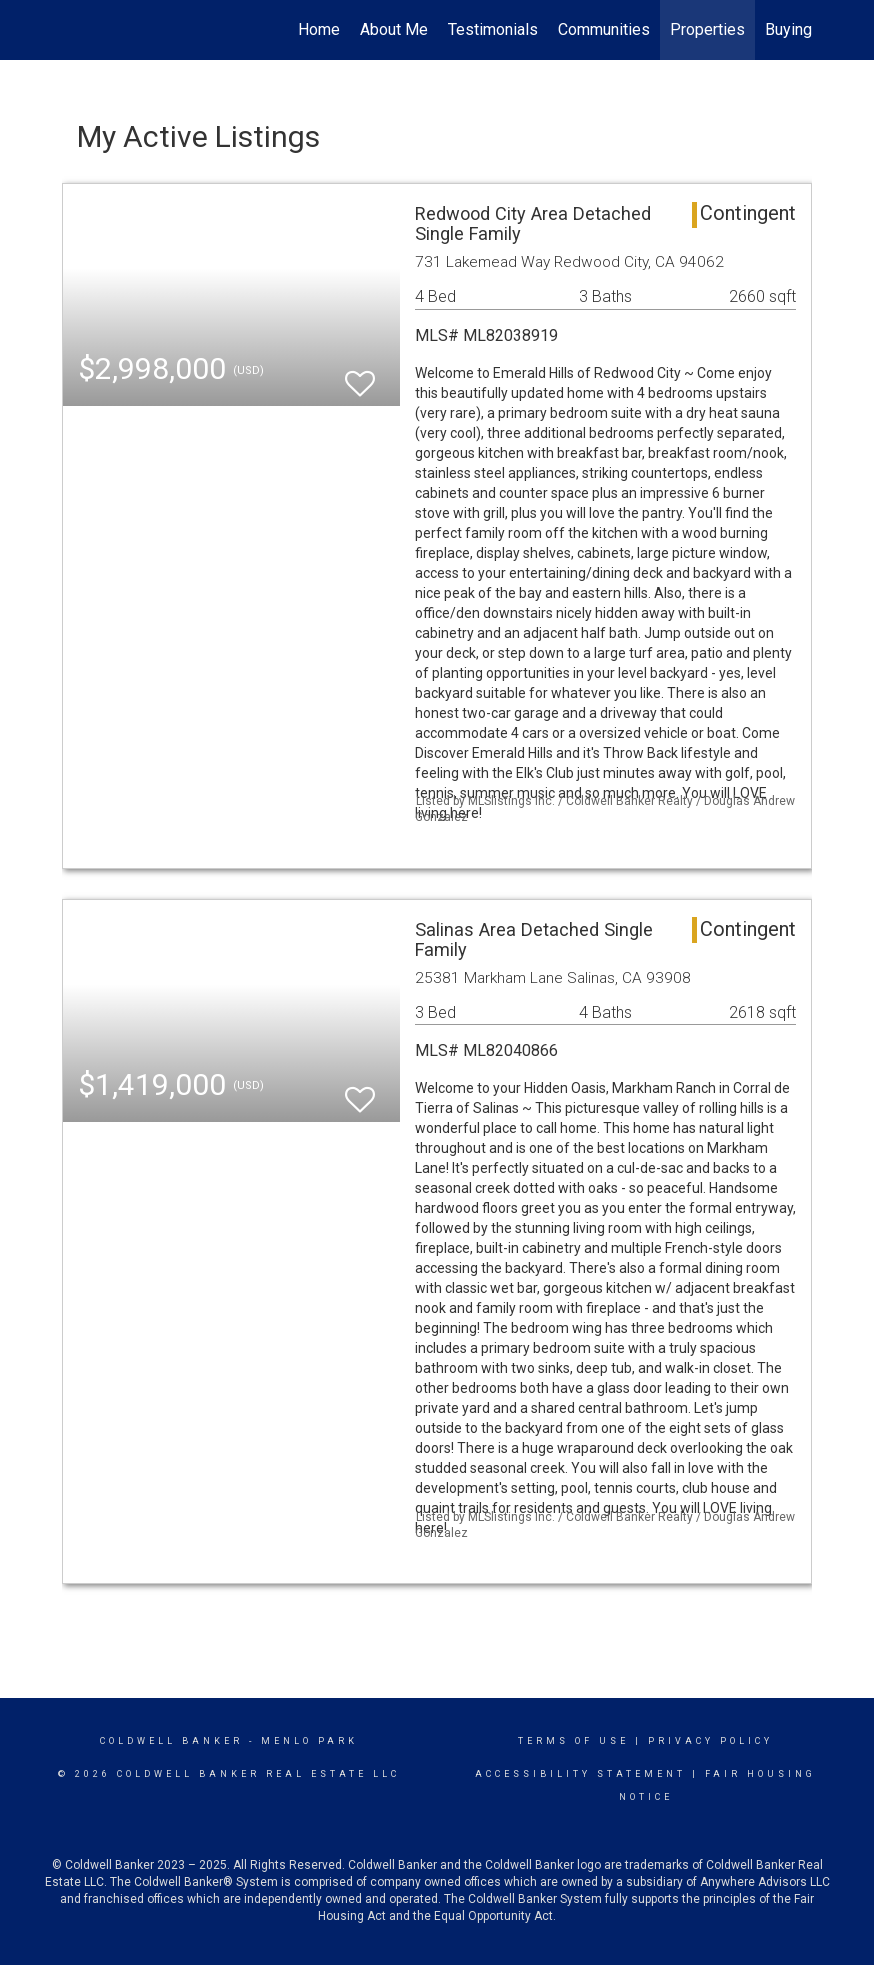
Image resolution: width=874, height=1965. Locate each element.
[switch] (360, 374)
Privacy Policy (710, 1741)
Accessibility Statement (580, 1774)
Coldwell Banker (171, 1741)
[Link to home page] (72, 30)
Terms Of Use (573, 1741)
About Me (394, 29)
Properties (707, 29)
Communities (604, 29)
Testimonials (493, 29)
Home (319, 29)
